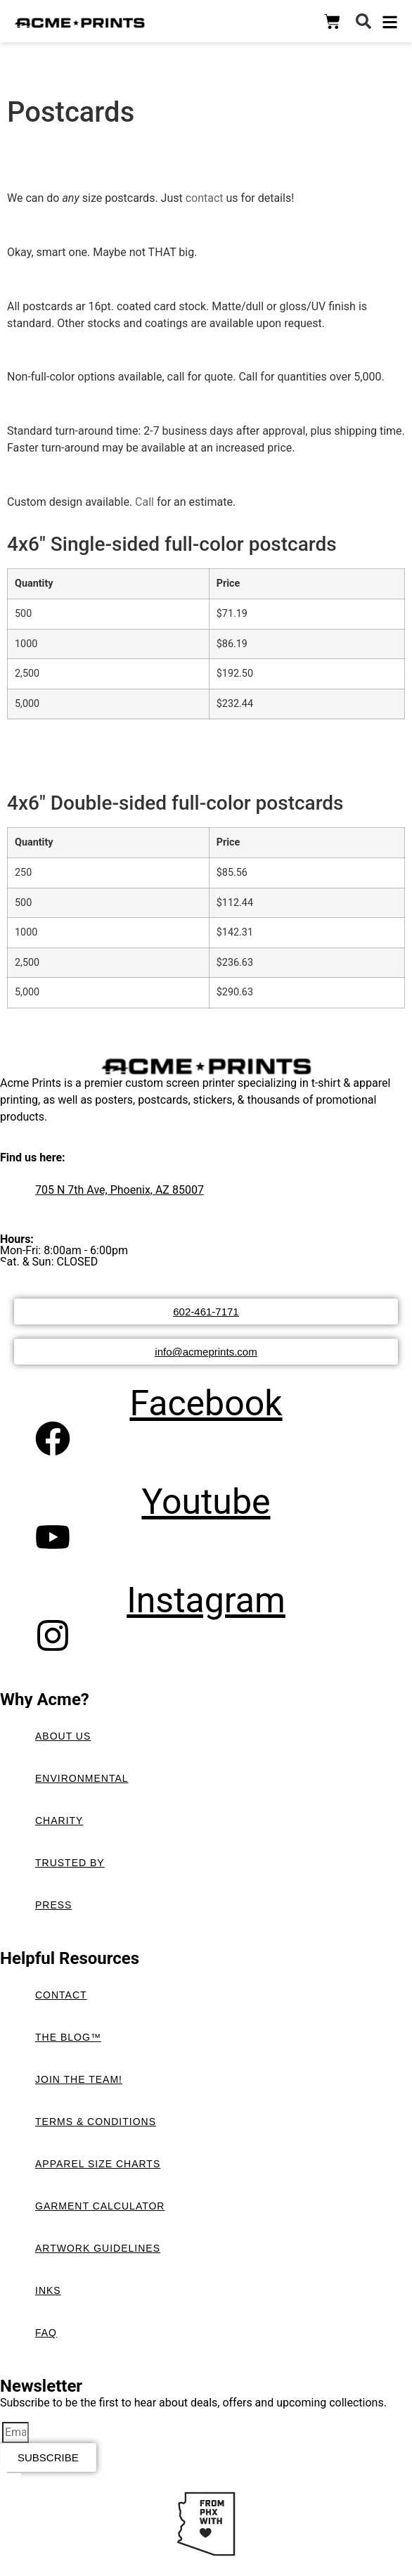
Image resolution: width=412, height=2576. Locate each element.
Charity (59, 1820)
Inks (48, 2290)
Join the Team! (78, 2079)
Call (146, 502)
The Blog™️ (68, 2037)
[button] (363, 21)
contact (205, 198)
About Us (63, 1736)
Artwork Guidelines (97, 2248)
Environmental (82, 1778)
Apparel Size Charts (97, 2163)
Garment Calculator (100, 2206)
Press (53, 1905)
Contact (61, 1995)
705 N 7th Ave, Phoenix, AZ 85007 (119, 1190)
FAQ (46, 2332)
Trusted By (70, 1862)
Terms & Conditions (95, 2121)
